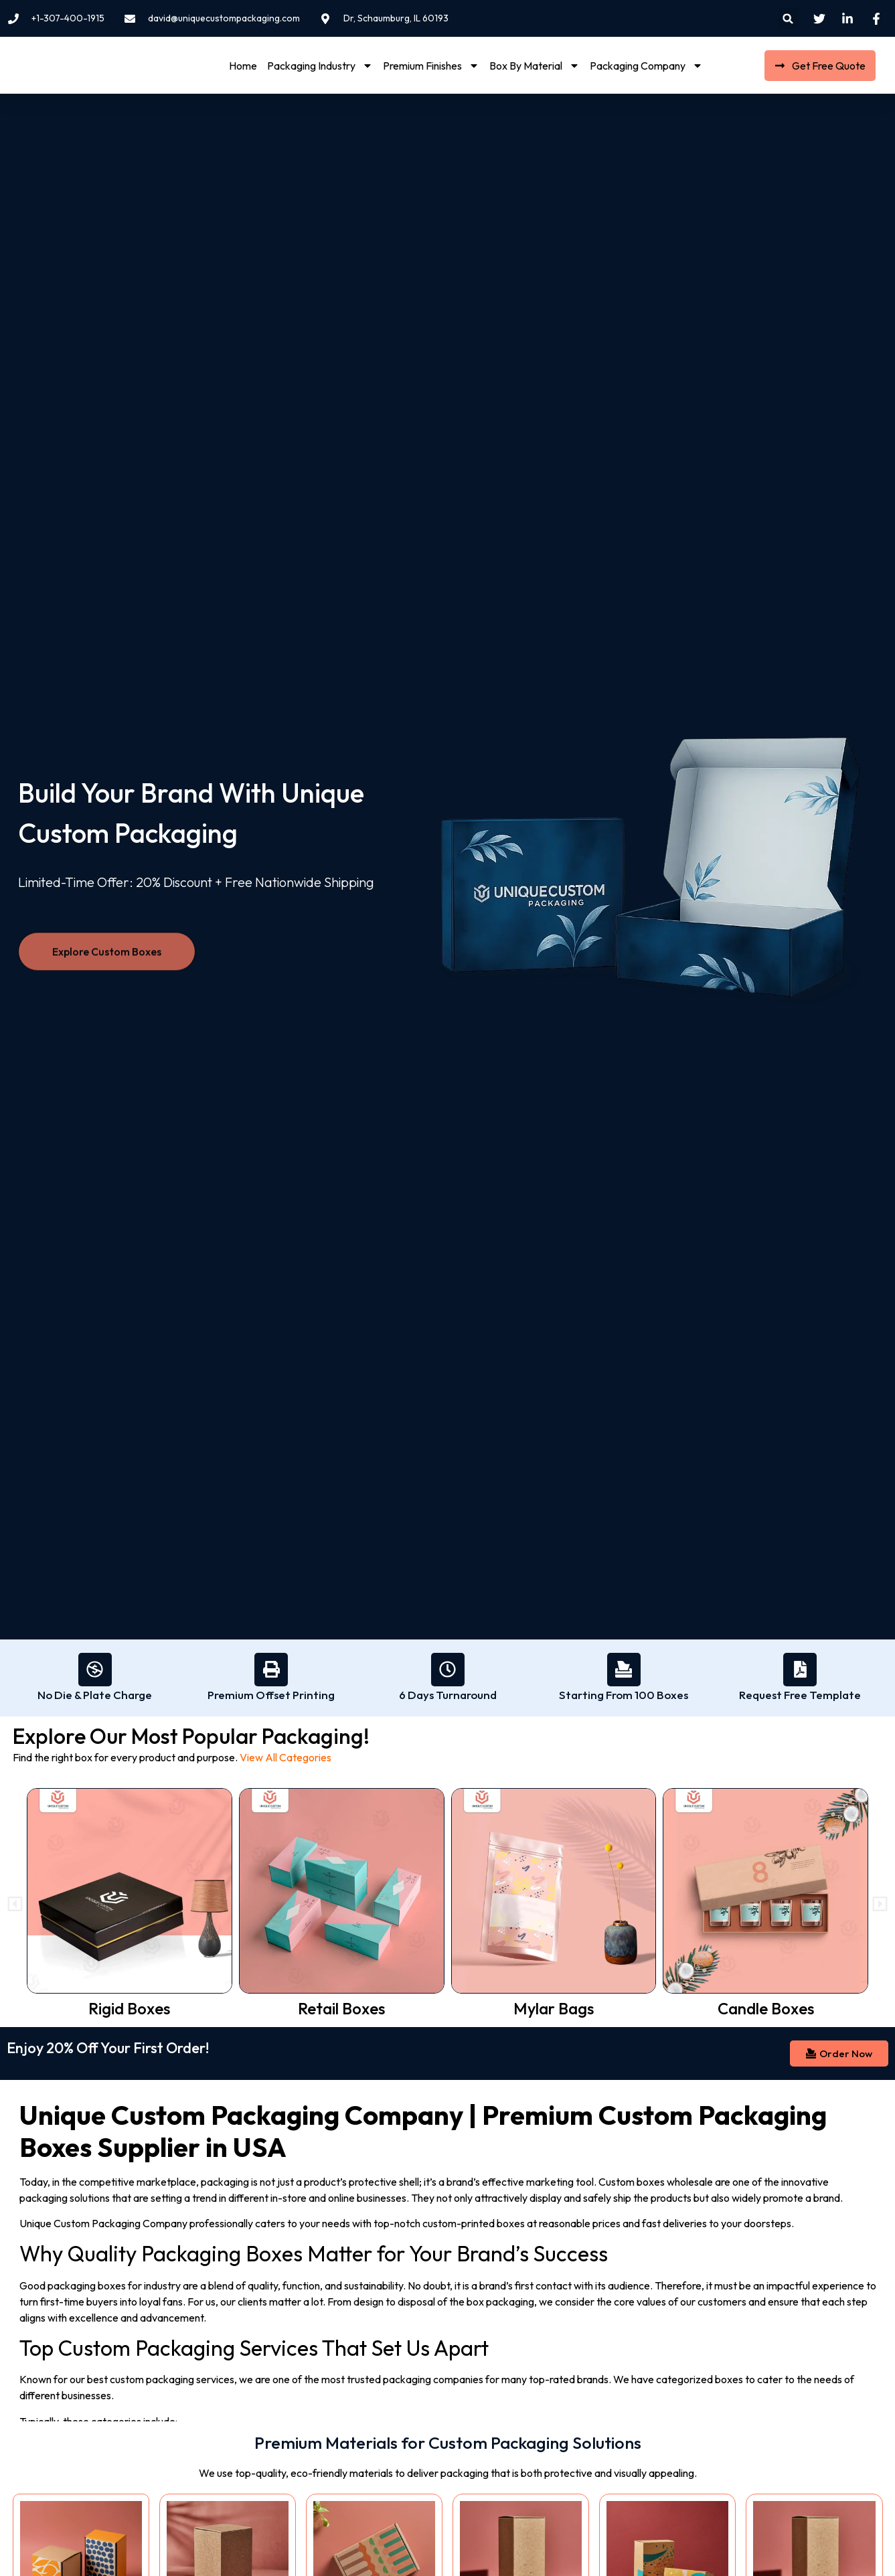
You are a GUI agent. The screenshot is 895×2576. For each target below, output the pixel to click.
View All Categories (285, 1757)
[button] (788, 18)
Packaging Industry (320, 66)
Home (243, 65)
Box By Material (534, 66)
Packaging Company (646, 66)
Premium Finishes (431, 66)
